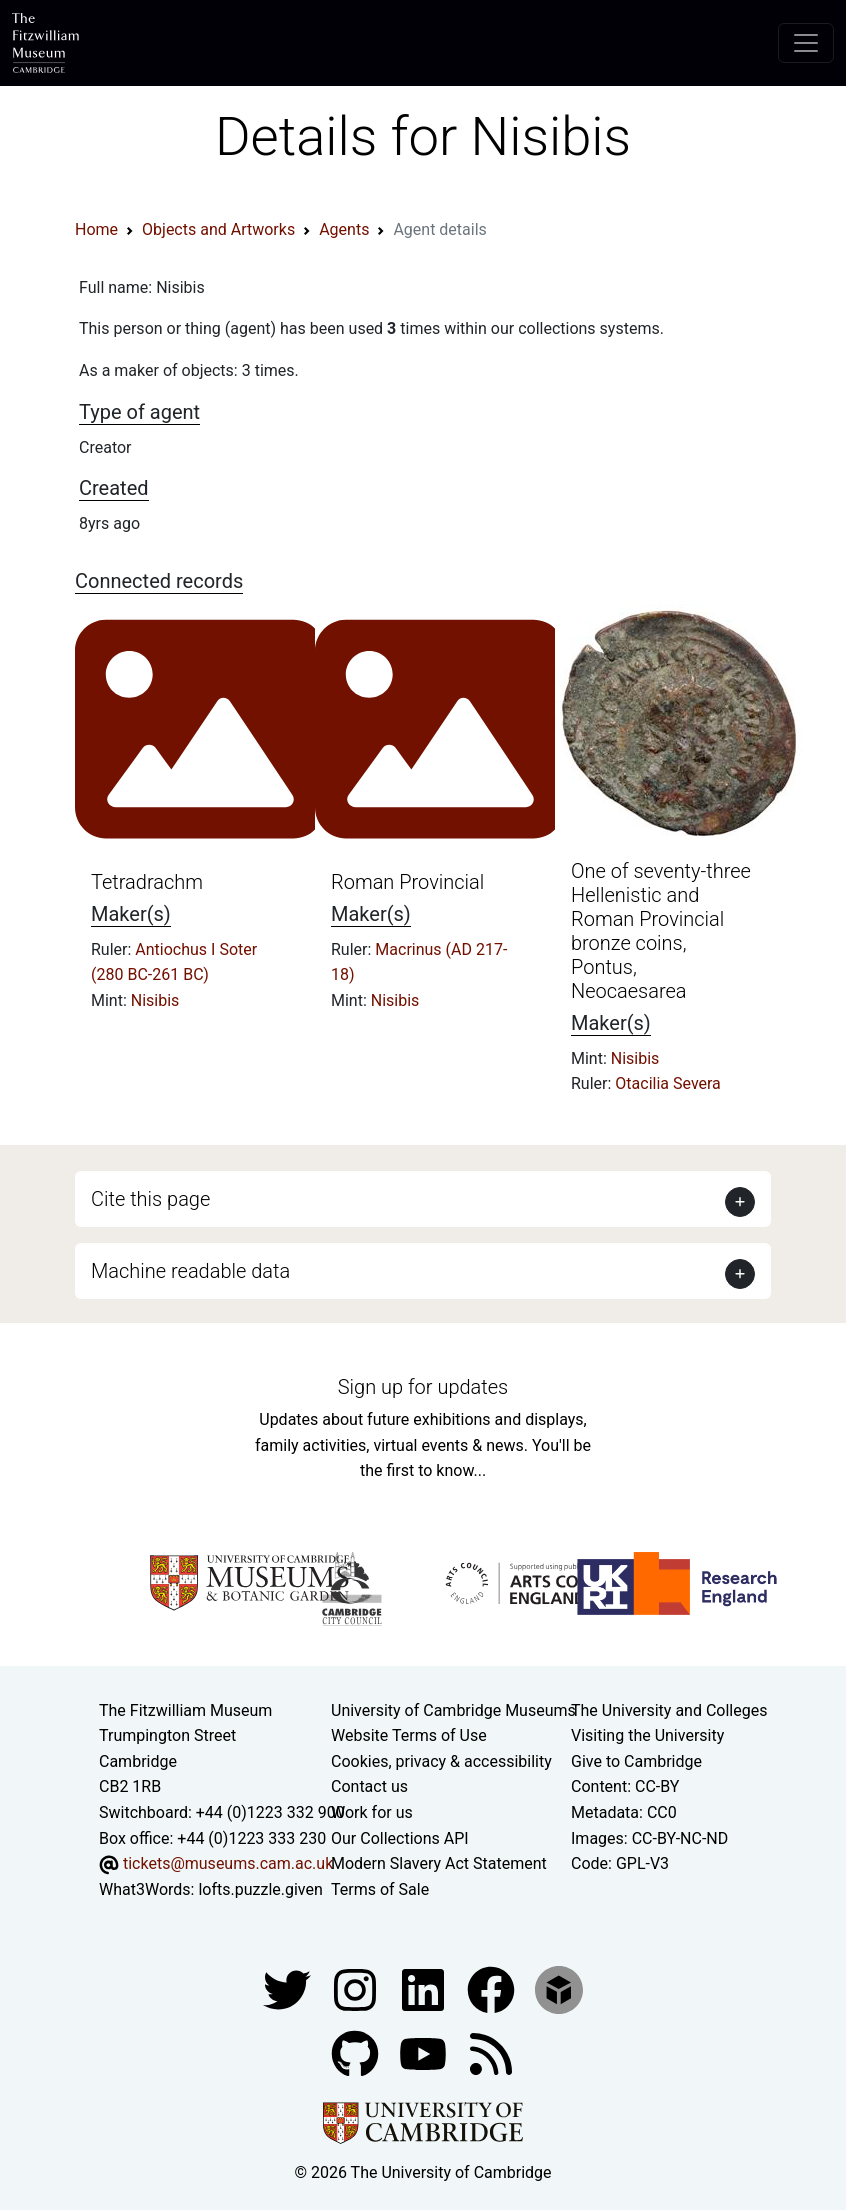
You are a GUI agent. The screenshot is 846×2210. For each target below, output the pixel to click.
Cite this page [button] (150, 1199)
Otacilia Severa (668, 1083)
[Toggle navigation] (806, 43)
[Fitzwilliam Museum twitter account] (289, 1989)
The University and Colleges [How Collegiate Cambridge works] (669, 1710)
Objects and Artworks (218, 229)
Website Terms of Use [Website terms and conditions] (409, 1735)
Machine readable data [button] (190, 1271)
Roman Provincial (407, 882)
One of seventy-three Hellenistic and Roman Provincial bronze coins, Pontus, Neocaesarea (661, 931)
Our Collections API (400, 1838)
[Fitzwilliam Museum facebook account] (425, 1989)
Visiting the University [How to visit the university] (647, 1735)
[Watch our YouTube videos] (425, 2053)
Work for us (372, 1812)
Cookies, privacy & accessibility (441, 1761)
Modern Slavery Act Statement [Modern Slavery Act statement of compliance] (439, 1863)
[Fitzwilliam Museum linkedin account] (493, 1989)
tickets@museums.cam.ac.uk (228, 1863)
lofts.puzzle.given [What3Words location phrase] (260, 1889)
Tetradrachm (147, 882)
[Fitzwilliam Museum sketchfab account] (559, 1989)
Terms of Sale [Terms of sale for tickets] (380, 1889)
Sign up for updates (423, 1387)
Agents (344, 229)
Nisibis (155, 1000)
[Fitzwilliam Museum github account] (357, 2053)
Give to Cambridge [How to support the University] (636, 1761)
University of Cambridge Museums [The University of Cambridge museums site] (453, 1710)
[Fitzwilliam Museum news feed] (491, 2053)
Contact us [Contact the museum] (369, 1786)
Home (96, 229)
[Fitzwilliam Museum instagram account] (357, 1989)
